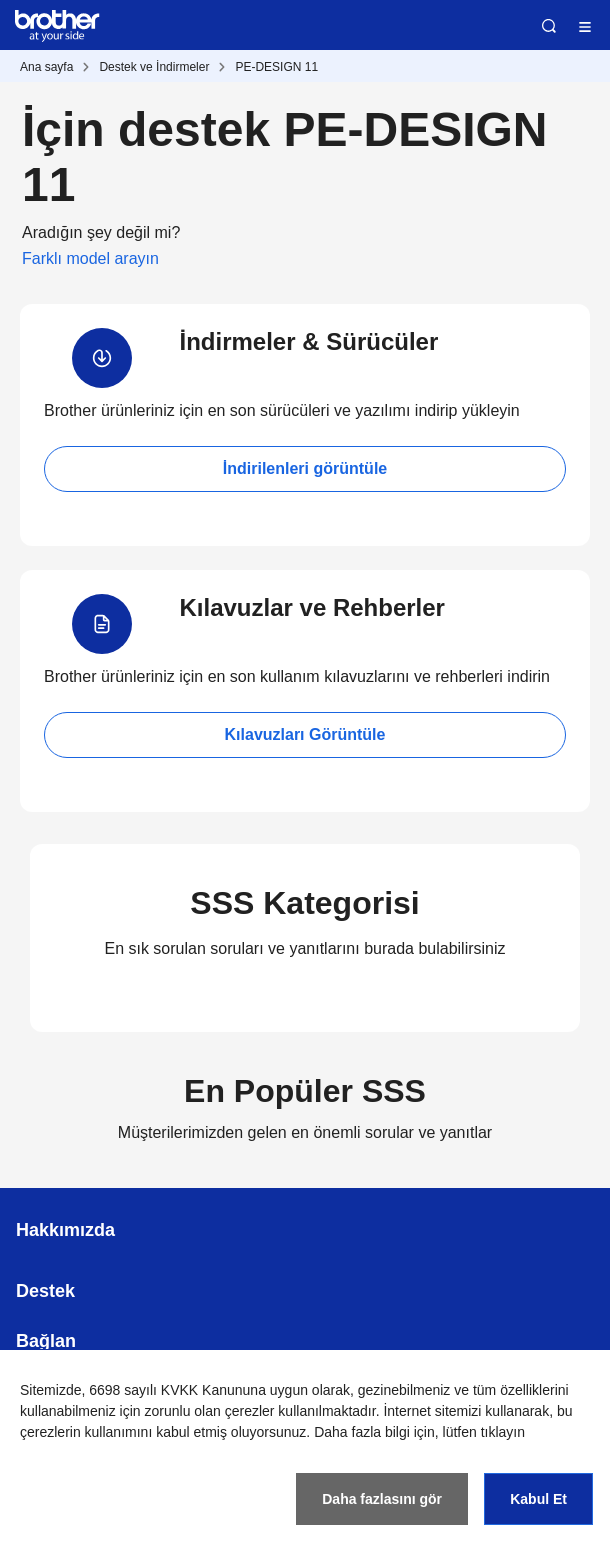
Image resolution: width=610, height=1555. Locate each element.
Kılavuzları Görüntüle (305, 734)
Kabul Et (538, 1499)
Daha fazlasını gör (382, 1499)
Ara (549, 26)
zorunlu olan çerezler (210, 1411)
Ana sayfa (46, 67)
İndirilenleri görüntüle (305, 468)
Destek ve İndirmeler (154, 67)
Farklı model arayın (90, 258)
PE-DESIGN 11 (276, 67)
